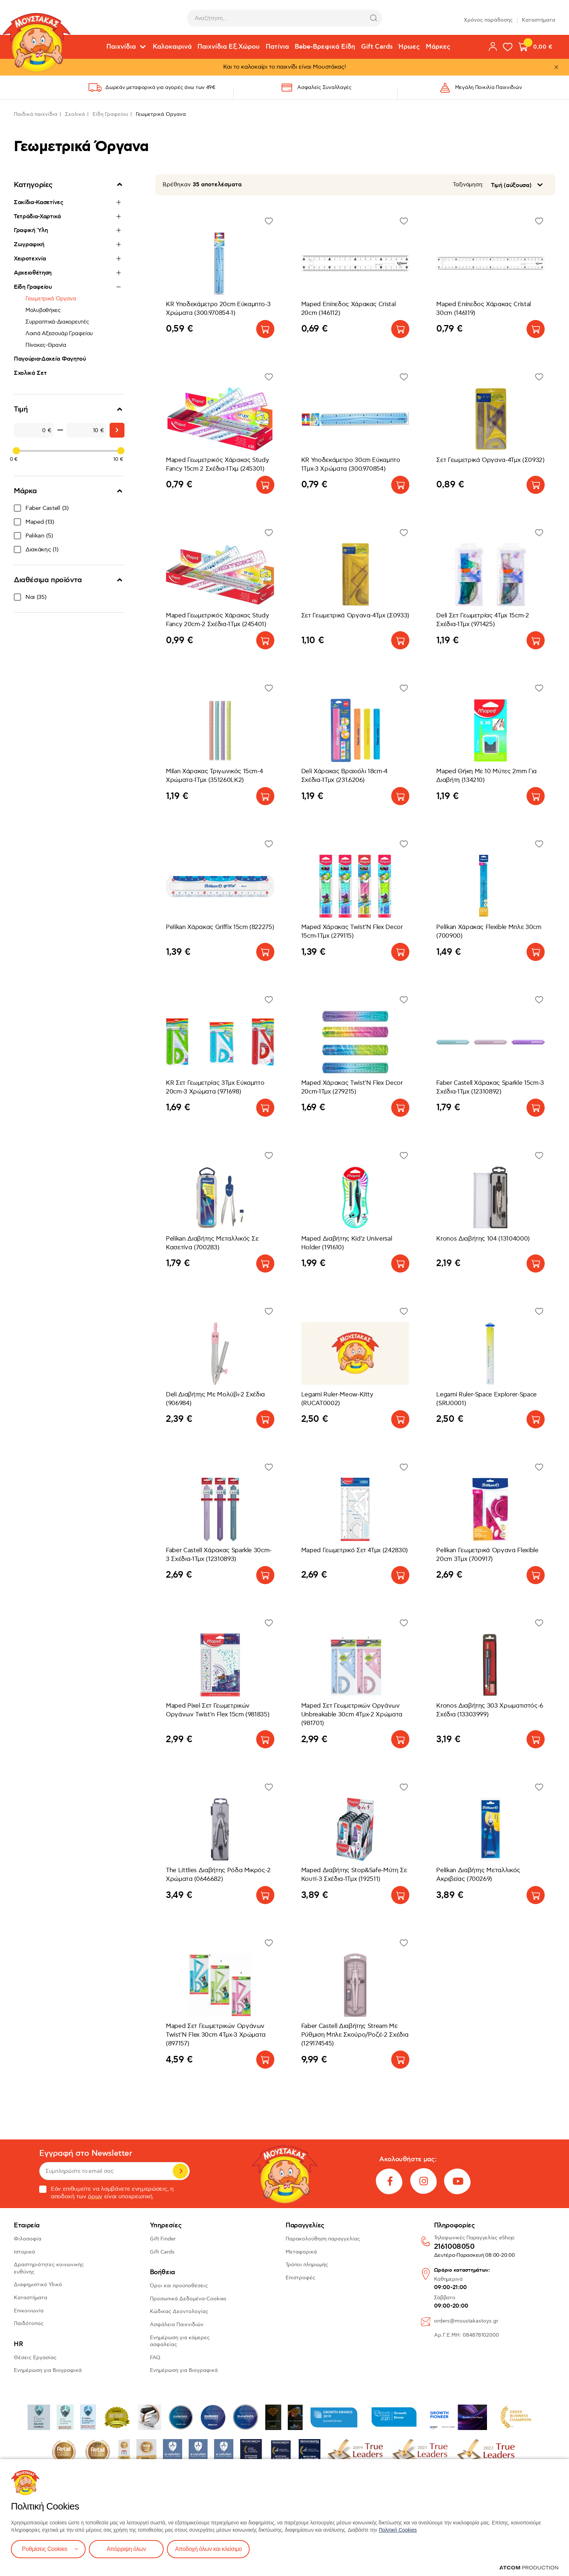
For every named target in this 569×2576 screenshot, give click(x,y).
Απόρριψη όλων (127, 2549)
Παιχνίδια (121, 47)
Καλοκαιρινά (172, 47)
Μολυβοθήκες (43, 310)
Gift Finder (163, 2239)
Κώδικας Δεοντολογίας (179, 2311)
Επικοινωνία (29, 2311)
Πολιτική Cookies (398, 2529)
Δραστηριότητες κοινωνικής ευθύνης (49, 2268)
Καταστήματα (538, 18)
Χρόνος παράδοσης (488, 18)
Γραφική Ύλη (31, 230)
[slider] (16, 450)
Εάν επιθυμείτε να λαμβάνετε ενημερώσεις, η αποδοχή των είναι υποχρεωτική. (106, 2193)
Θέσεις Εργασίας (35, 2357)
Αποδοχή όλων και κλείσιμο (209, 2549)
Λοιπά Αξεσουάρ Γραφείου (59, 333)
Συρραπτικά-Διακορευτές (57, 322)
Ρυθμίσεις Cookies (44, 2549)
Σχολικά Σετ (30, 373)
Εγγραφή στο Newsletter (85, 2153)
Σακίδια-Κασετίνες (39, 202)
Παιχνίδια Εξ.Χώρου (228, 47)
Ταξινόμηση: (468, 185)
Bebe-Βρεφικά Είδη (325, 47)
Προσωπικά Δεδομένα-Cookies (188, 2299)
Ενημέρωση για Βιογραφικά (48, 2370)
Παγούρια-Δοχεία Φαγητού (50, 358)
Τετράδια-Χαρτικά (37, 216)
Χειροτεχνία (30, 258)
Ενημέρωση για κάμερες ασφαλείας (180, 2341)
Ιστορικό (24, 2252)
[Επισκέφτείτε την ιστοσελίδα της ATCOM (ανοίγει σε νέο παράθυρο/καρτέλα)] (528, 2568)
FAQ (155, 2357)
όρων (95, 2196)
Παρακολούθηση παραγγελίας (323, 2239)
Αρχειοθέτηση (33, 272)
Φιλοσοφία (27, 2239)
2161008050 (454, 2247)
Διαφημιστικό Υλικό (38, 2284)
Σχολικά (75, 114)
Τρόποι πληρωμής (307, 2264)
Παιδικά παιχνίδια (35, 114)
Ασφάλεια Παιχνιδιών (177, 2324)
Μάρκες (438, 47)
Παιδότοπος (29, 2323)
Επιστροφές (300, 2278)
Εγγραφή (180, 2171)
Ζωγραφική (29, 244)
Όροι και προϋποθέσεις (179, 2286)
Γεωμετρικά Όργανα (50, 298)
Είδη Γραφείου (110, 114)
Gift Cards (377, 47)
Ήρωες (409, 47)
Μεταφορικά (301, 2252)
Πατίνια (277, 47)
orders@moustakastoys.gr (466, 2321)
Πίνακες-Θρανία (45, 345)
